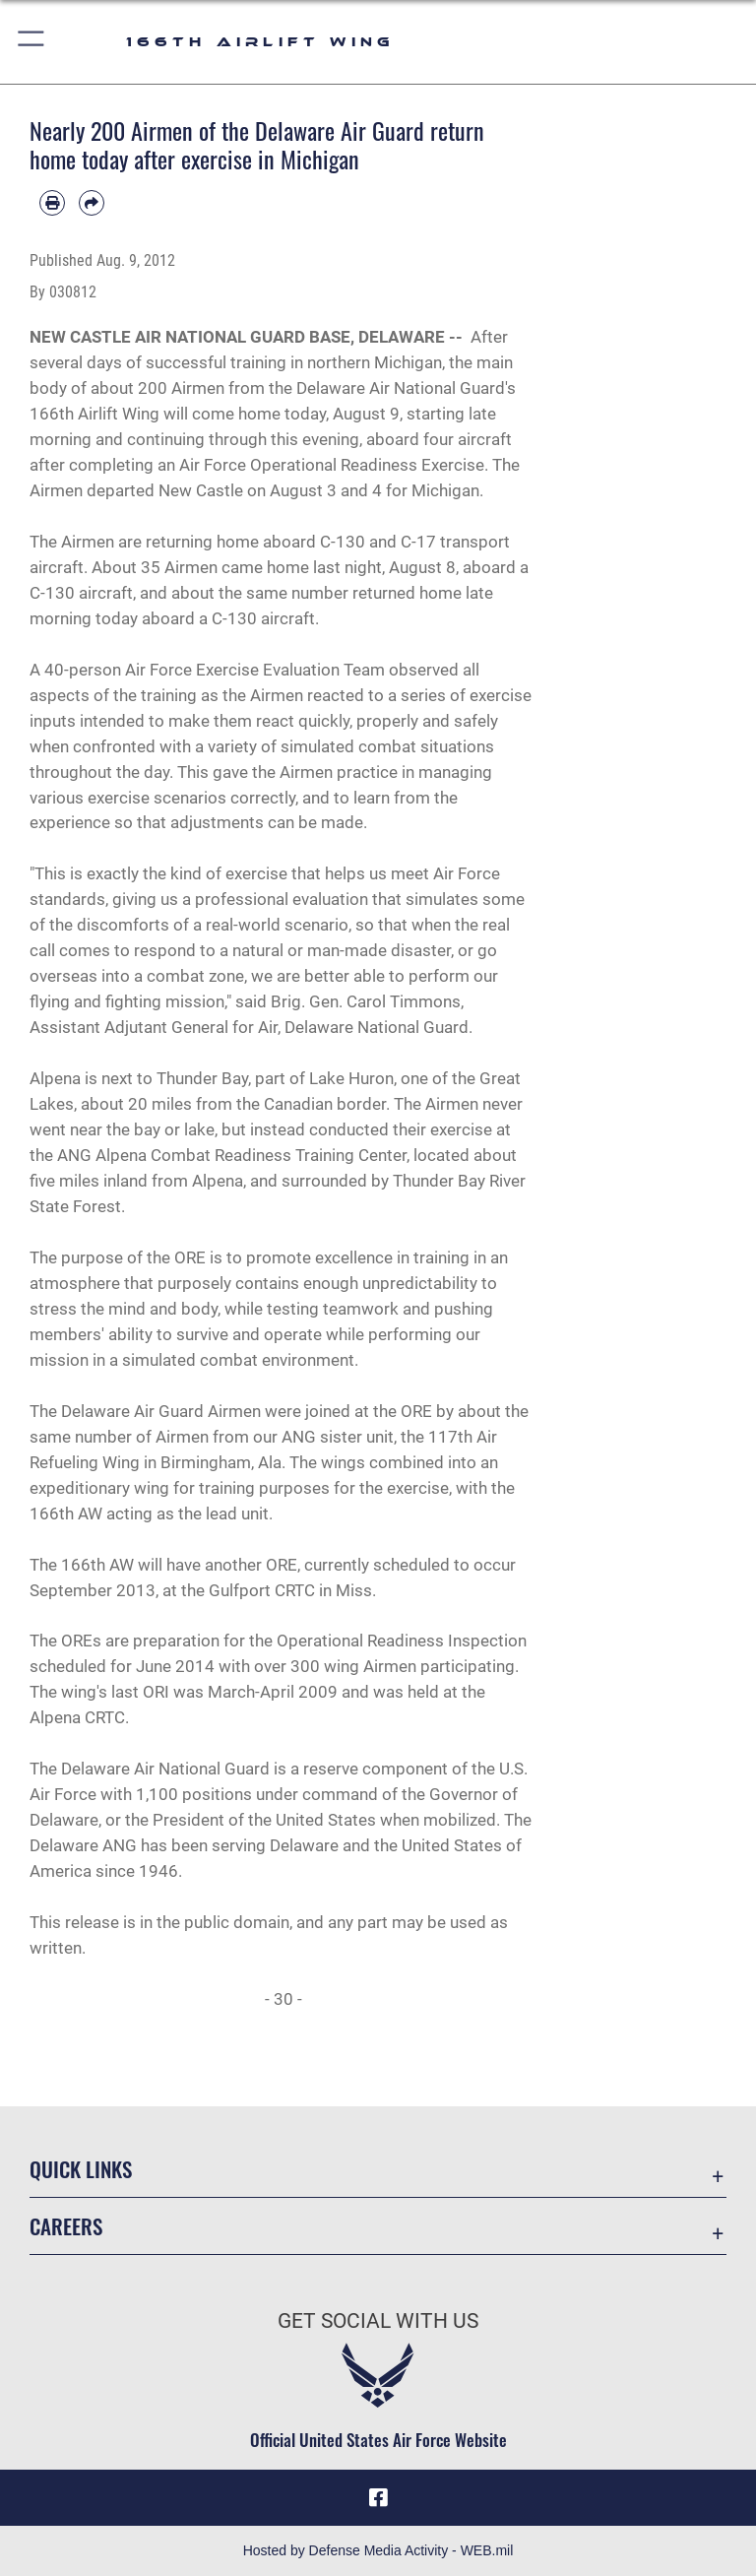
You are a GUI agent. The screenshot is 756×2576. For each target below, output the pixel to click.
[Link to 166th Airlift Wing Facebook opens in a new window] (378, 2497)
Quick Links (81, 2169)
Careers (66, 2226)
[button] (32, 42)
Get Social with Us (378, 2321)
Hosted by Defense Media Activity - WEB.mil (378, 2550)
